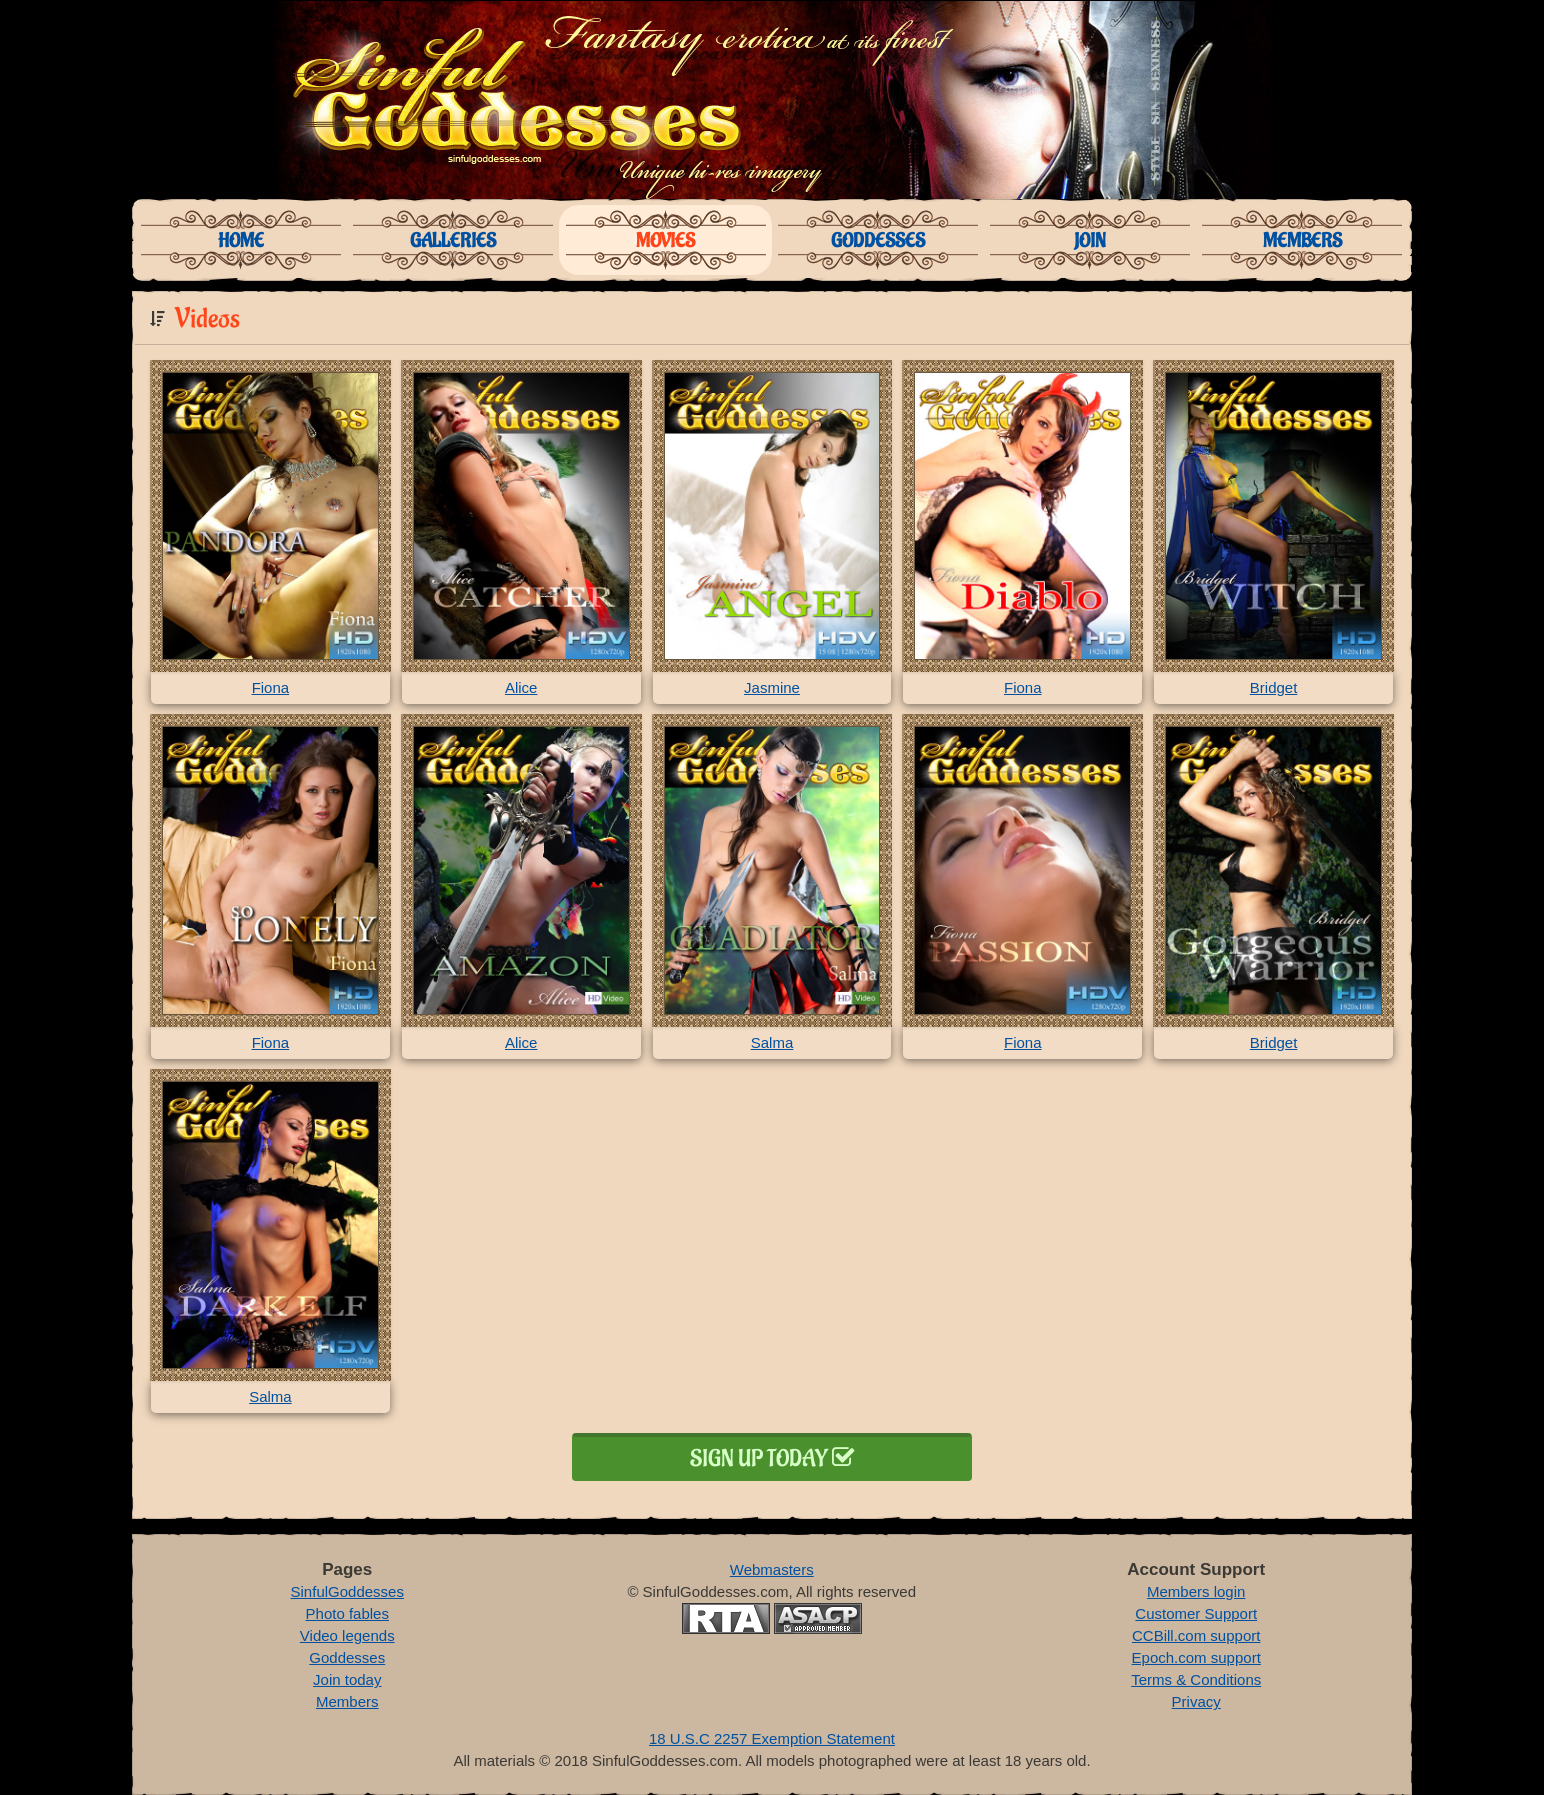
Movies (665, 241)
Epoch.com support (1196, 1657)
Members (1302, 241)
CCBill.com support (1196, 1635)
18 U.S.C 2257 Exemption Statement (772, 1738)
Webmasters (772, 1569)
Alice (521, 687)
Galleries (453, 241)
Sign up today (772, 1459)
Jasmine (772, 687)
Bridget (1274, 687)
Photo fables (347, 1613)
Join (1090, 241)
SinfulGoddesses (347, 1591)
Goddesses (878, 241)
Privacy (1196, 1701)
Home (241, 241)
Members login (1196, 1591)
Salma (772, 1042)
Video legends (347, 1635)
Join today (347, 1679)
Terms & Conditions (1196, 1679)
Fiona (271, 687)
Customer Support (1196, 1613)
